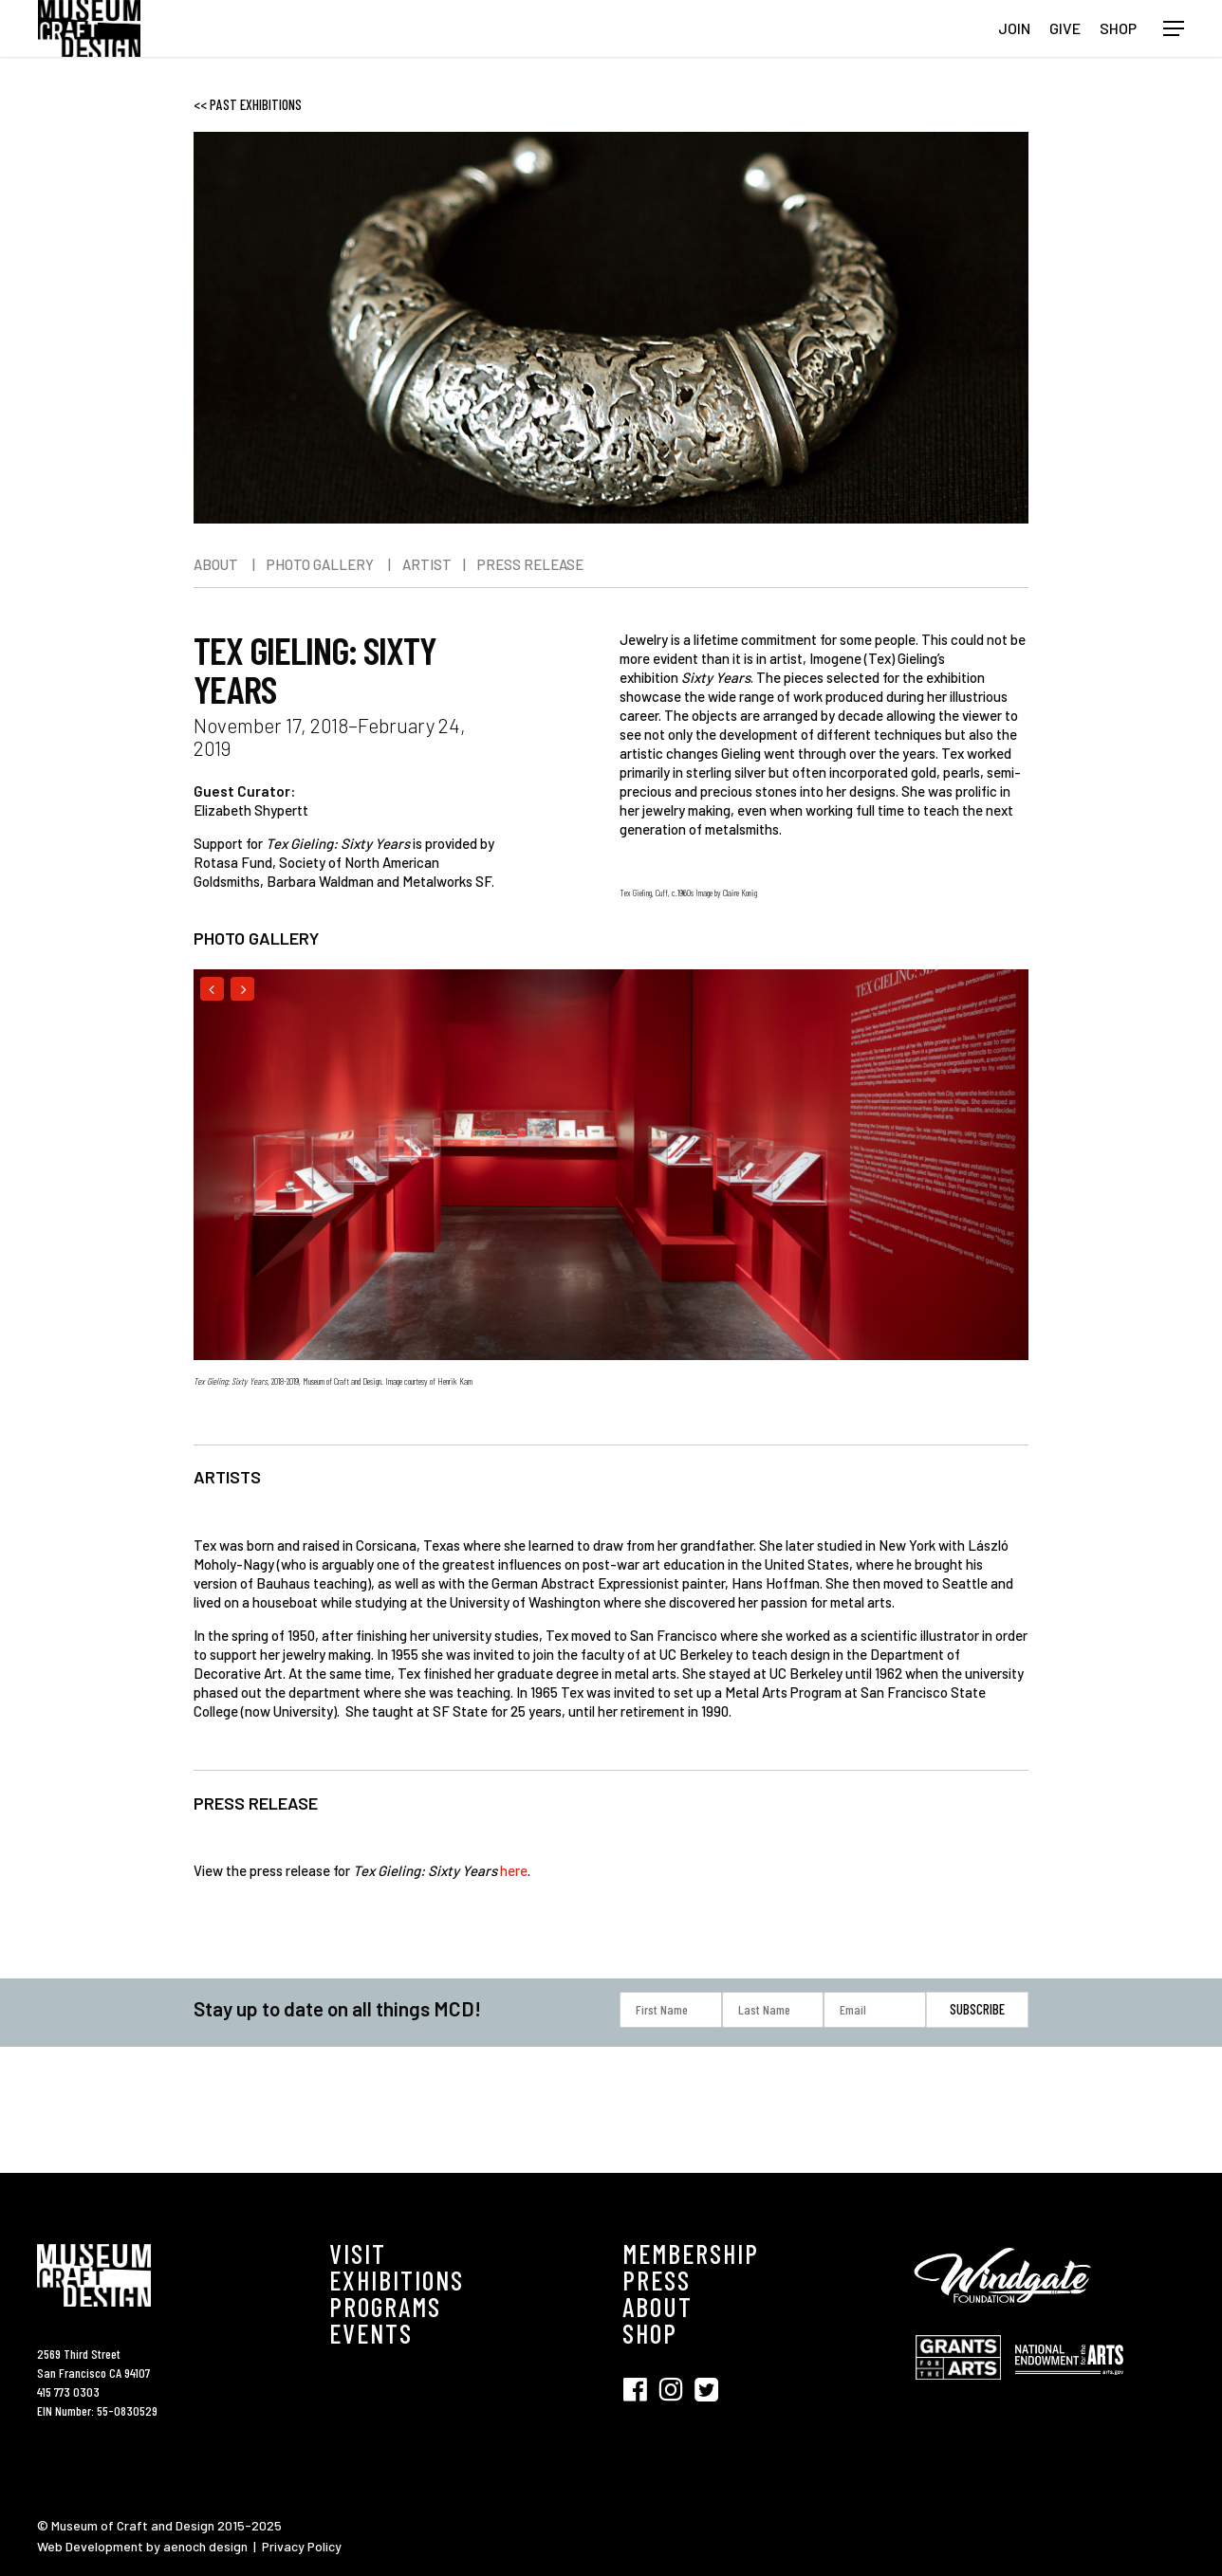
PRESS (656, 2280)
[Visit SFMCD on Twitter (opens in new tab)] (706, 2388)
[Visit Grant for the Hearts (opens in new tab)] (963, 2389)
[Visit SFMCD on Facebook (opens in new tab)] (640, 2388)
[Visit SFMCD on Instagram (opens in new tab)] (676, 2388)
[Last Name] (773, 2010)
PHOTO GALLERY (320, 564)
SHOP (649, 2333)
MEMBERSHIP (690, 2253)
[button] (1173, 29)
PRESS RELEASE (530, 564)
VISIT (357, 2253)
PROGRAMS (385, 2306)
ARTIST (427, 564)
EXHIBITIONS (396, 2280)
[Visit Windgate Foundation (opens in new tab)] (1006, 2316)
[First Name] (671, 2010)
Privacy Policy (302, 2546)
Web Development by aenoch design (142, 2546)
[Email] (875, 2010)
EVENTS (371, 2333)
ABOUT (216, 564)
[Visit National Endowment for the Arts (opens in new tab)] (1069, 2384)
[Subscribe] (977, 2009)
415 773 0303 (68, 2391)
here (514, 1870)
